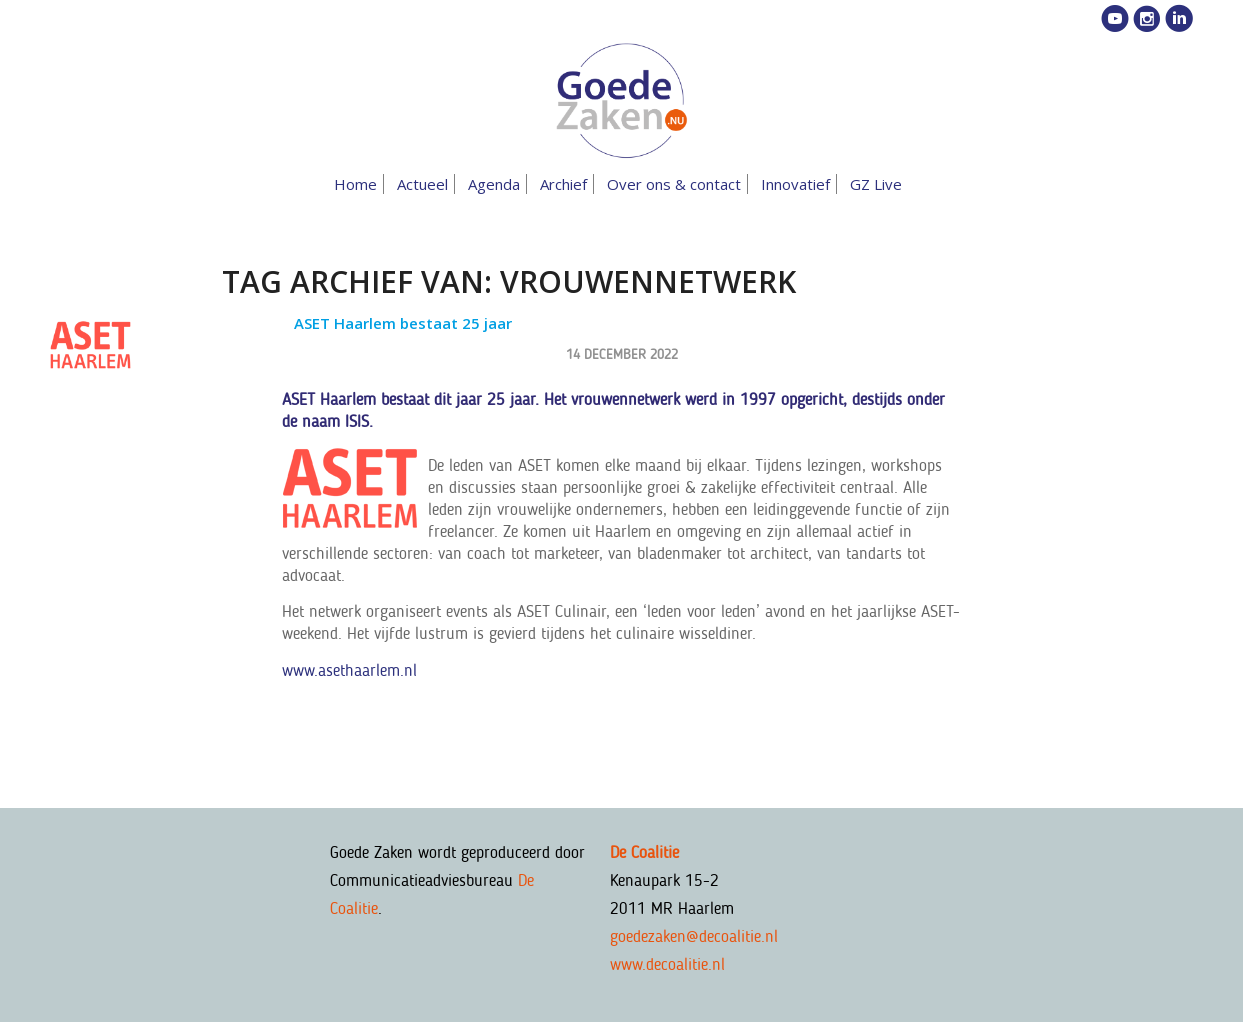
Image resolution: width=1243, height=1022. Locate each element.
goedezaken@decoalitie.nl (694, 936)
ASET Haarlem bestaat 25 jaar (403, 323)
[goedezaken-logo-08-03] (621, 101)
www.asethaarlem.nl (349, 670)
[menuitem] (359, 184)
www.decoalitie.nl (667, 964)
